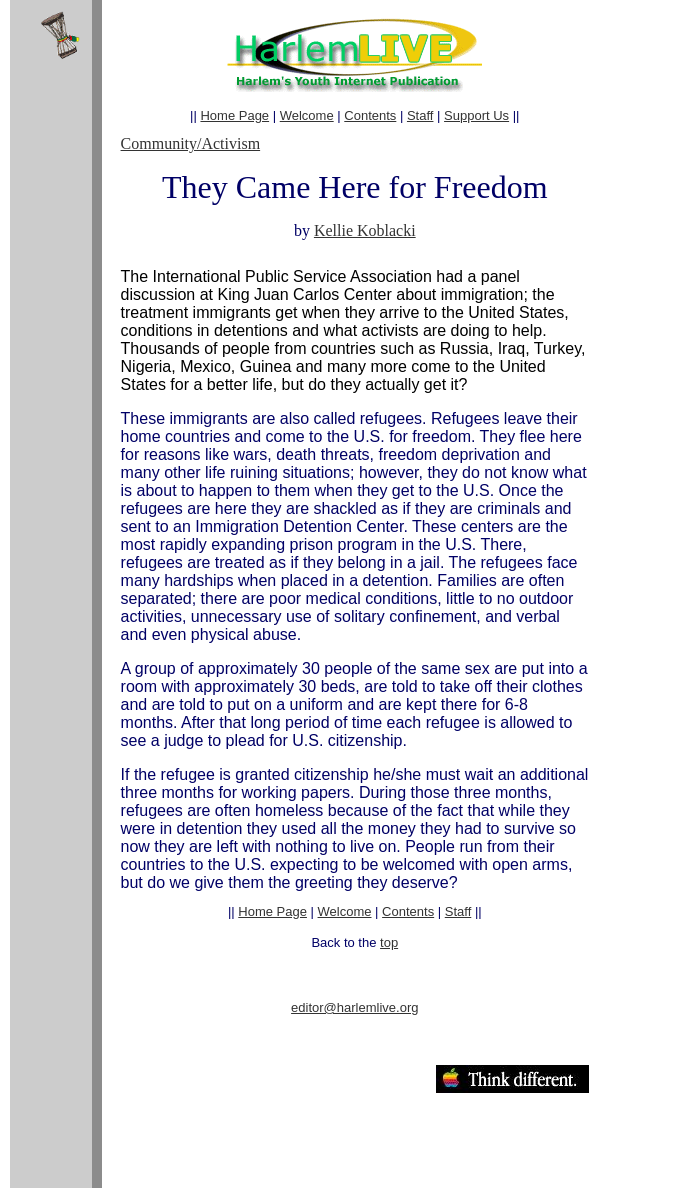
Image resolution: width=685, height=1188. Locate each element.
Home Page (234, 115)
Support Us (476, 115)
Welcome (307, 115)
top (389, 942)
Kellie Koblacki (365, 230)
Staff (420, 115)
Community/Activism (191, 143)
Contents (370, 115)
